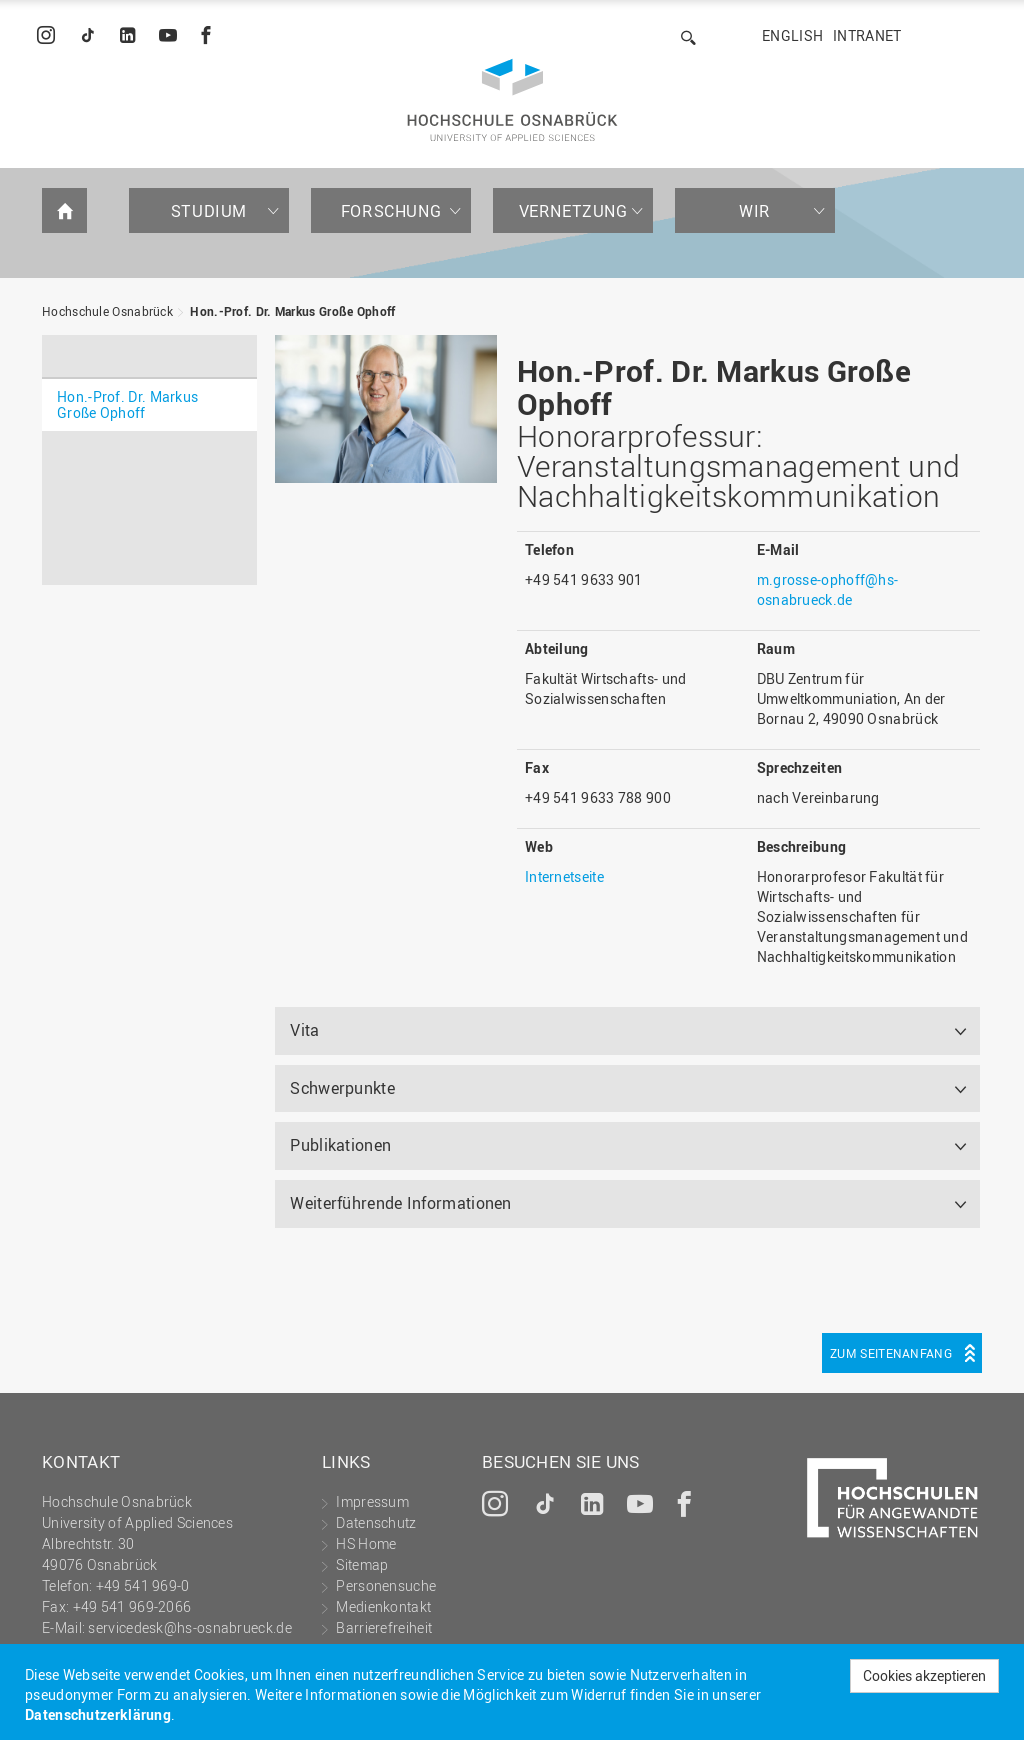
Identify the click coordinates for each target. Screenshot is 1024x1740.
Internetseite (564, 876)
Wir (755, 211)
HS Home (366, 1543)
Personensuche (386, 1585)
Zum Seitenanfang (891, 1353)
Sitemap (362, 1564)
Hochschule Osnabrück (107, 311)
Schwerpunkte (342, 1088)
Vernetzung (573, 211)
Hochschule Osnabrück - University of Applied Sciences (512, 100)
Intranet (867, 35)
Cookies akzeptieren (924, 1675)
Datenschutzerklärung (98, 1714)
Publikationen (340, 1145)
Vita (304, 1030)
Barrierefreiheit (384, 1627)
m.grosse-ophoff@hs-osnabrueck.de (828, 589)
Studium (209, 211)
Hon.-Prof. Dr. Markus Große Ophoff (292, 311)
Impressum (372, 1501)
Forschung (391, 211)
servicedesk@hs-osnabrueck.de (189, 1627)
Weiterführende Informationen (400, 1203)
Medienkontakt (383, 1606)
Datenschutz (376, 1522)
